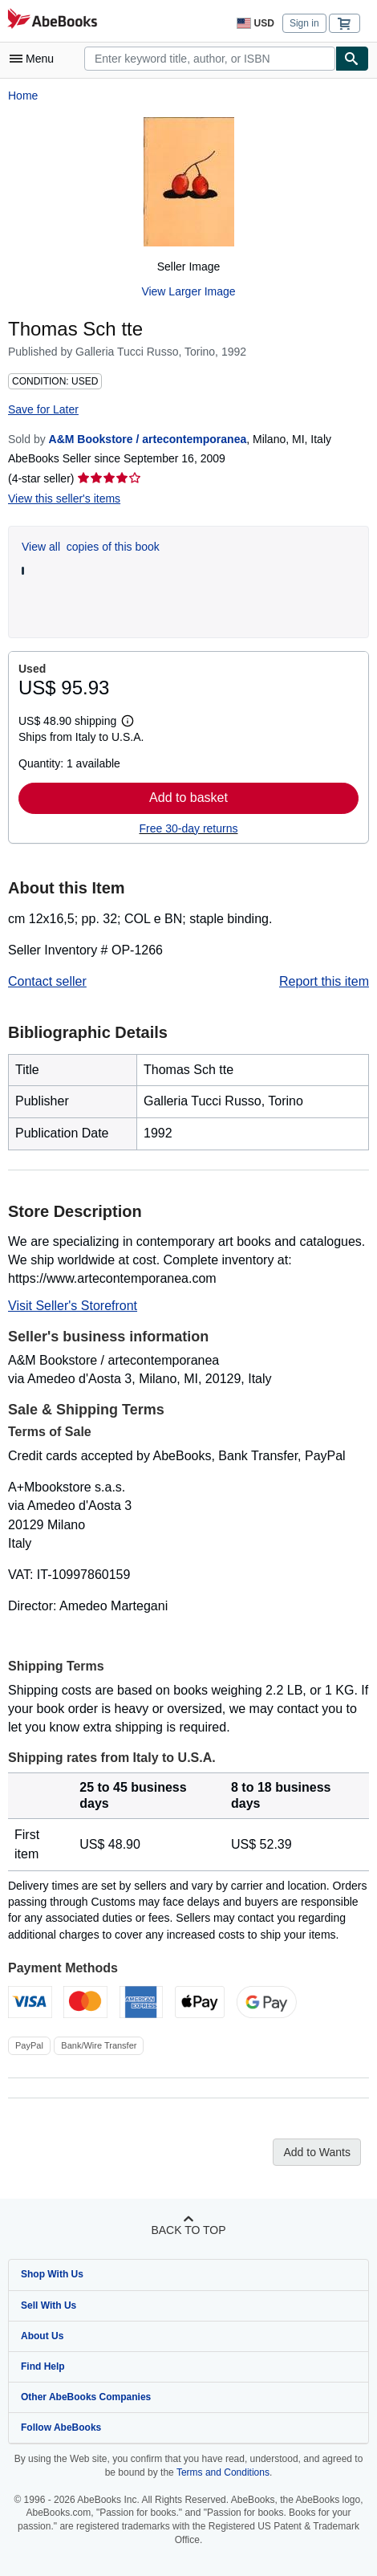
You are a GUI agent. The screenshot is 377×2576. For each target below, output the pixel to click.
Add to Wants (317, 2152)
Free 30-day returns (189, 828)
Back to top (188, 2230)
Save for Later (43, 409)
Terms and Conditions (223, 2472)
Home (23, 95)
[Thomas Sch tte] (189, 181)
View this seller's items (64, 498)
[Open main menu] (35, 59)
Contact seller (47, 981)
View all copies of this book (91, 546)
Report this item (324, 981)
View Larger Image (188, 291)
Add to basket (188, 797)
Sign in (304, 23)
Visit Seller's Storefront (72, 1305)
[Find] (352, 59)
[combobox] (209, 59)
